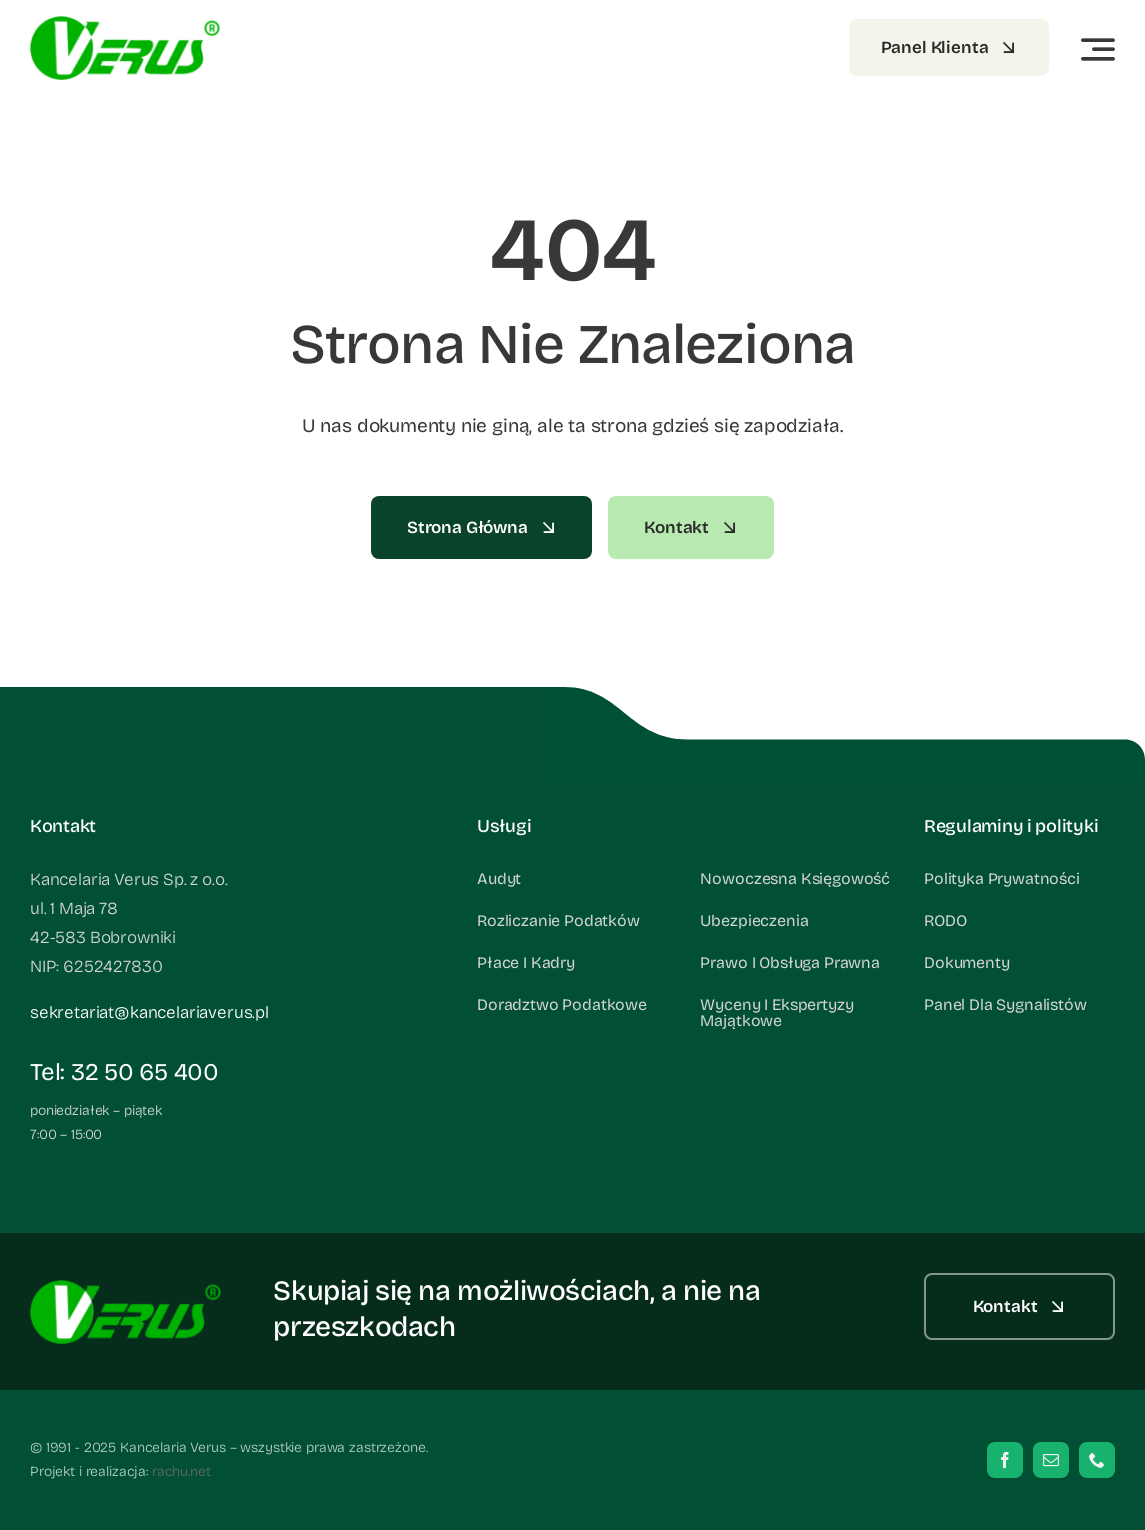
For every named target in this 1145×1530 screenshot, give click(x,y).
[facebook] (1005, 1460)
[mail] (1051, 1460)
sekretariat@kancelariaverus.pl (149, 1012)
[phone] (1097, 1460)
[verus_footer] (125, 24)
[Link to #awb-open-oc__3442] (1098, 49)
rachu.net (181, 1471)
